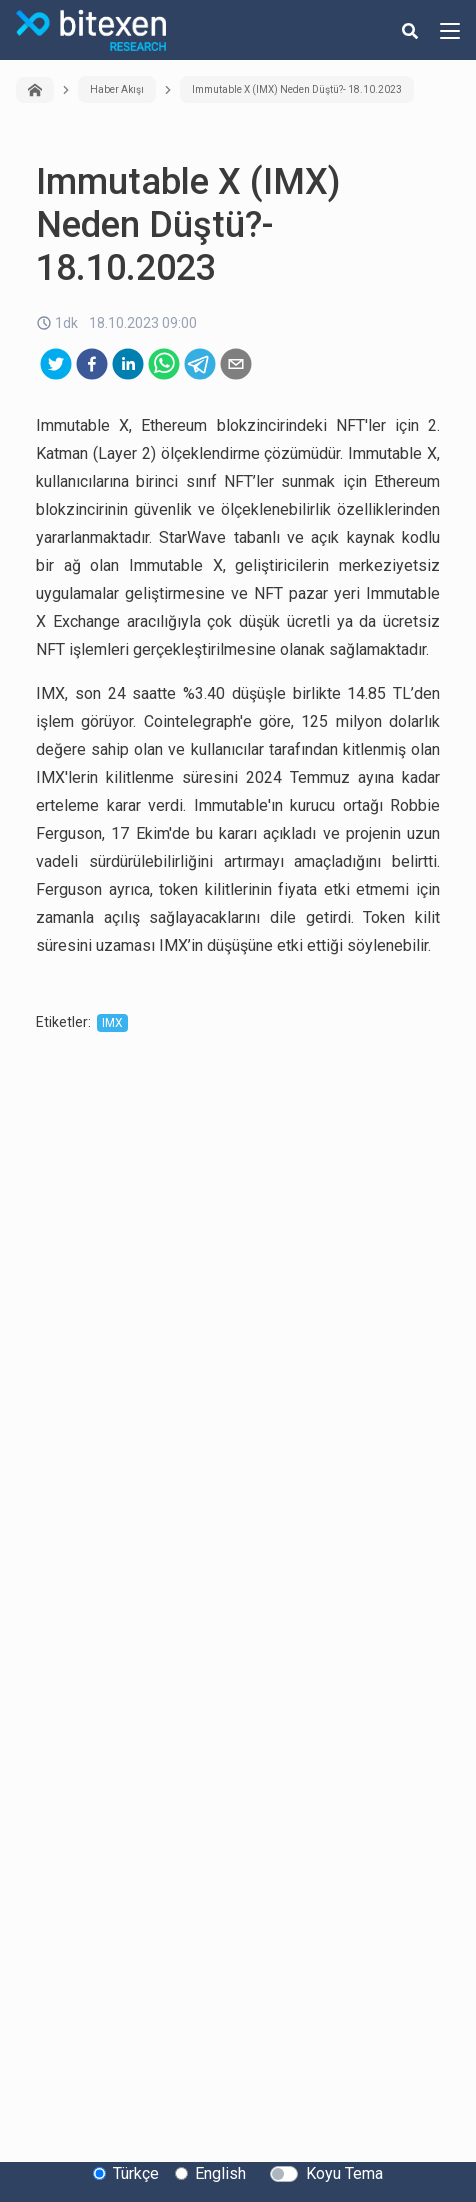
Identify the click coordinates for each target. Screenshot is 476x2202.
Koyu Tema (344, 2173)
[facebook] (92, 364)
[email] (236, 364)
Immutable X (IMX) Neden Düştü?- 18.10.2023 (297, 89)
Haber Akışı (117, 89)
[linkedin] (128, 364)
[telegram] (200, 364)
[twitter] (56, 364)
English (220, 2173)
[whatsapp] (164, 364)
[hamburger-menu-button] (450, 30)
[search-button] (410, 30)
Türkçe (136, 2173)
